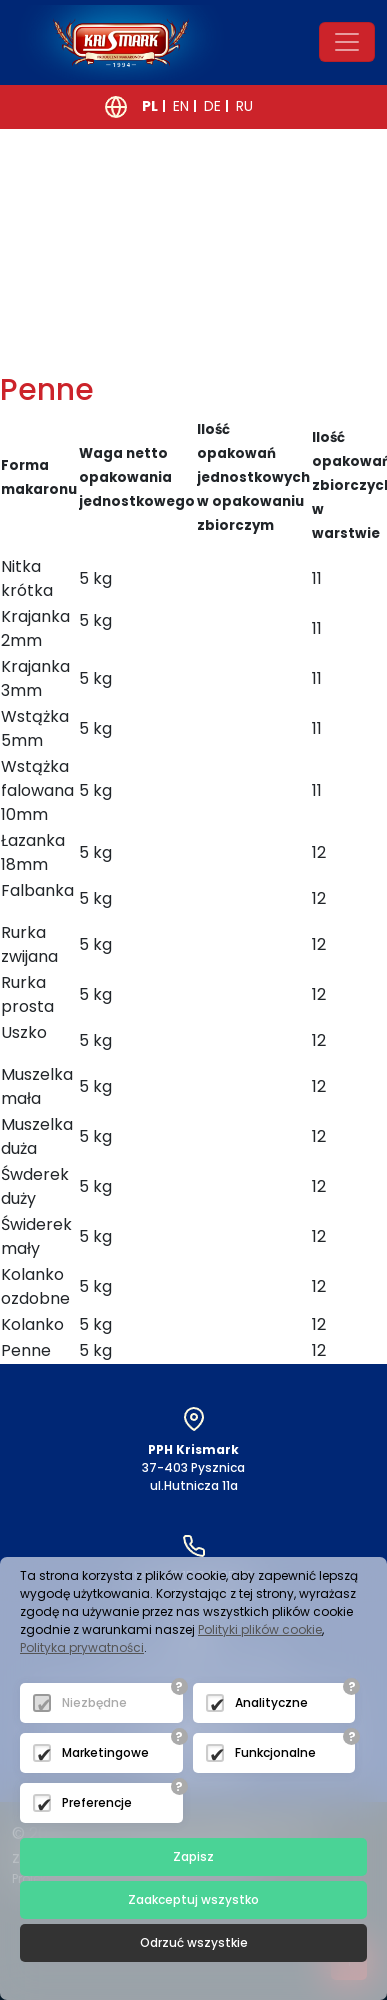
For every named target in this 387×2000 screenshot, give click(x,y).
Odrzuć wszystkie (194, 1942)
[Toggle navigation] (347, 42)
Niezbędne (94, 1702)
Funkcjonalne (275, 1752)
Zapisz (193, 1856)
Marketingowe (105, 1752)
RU (244, 106)
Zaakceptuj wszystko (193, 1899)
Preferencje (97, 1802)
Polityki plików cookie (260, 1629)
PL (150, 106)
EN (181, 106)
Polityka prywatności (82, 1647)
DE (212, 106)
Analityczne (271, 1702)
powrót (83, 350)
